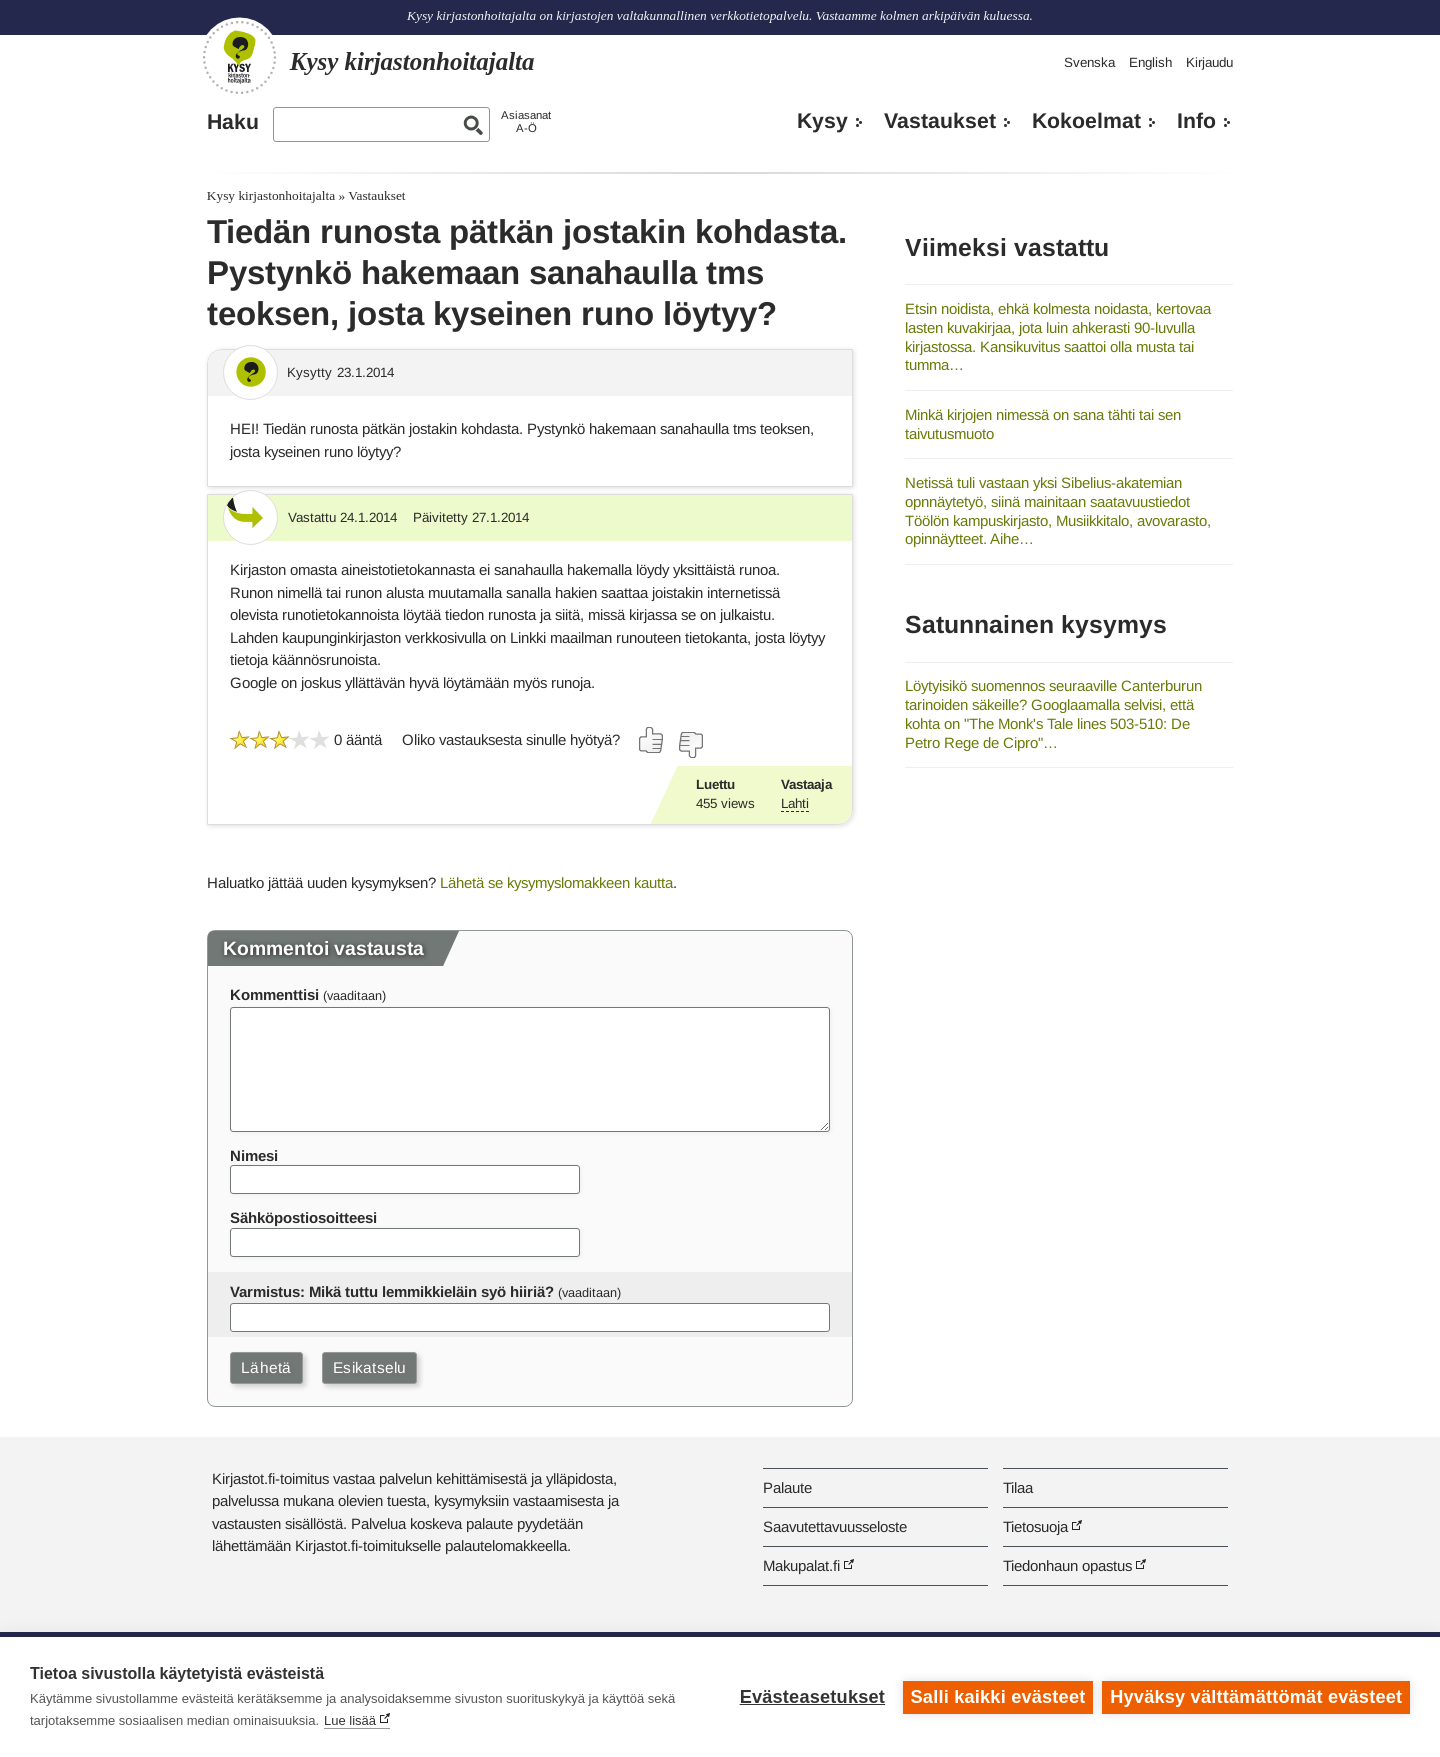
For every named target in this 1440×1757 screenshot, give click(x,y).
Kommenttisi (274, 994)
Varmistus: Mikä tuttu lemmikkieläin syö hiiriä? (392, 1291)
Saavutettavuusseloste (835, 1526)
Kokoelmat (1086, 121)
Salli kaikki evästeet (997, 1697)
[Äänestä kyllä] (652, 740)
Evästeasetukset (811, 1697)
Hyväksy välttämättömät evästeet (1256, 1697)
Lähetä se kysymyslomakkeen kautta (556, 882)
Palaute (787, 1487)
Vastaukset (940, 121)
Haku (233, 122)
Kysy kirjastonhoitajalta (271, 195)
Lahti (795, 803)
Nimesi (254, 1155)
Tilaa (1018, 1487)
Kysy (822, 121)
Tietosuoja (1035, 1526)
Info (1196, 121)
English (1150, 62)
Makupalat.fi (801, 1565)
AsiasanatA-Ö (526, 121)
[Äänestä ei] (690, 745)
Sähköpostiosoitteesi (303, 1217)
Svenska (1089, 62)
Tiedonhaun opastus (1067, 1565)
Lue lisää (350, 1720)
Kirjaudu (1209, 62)
